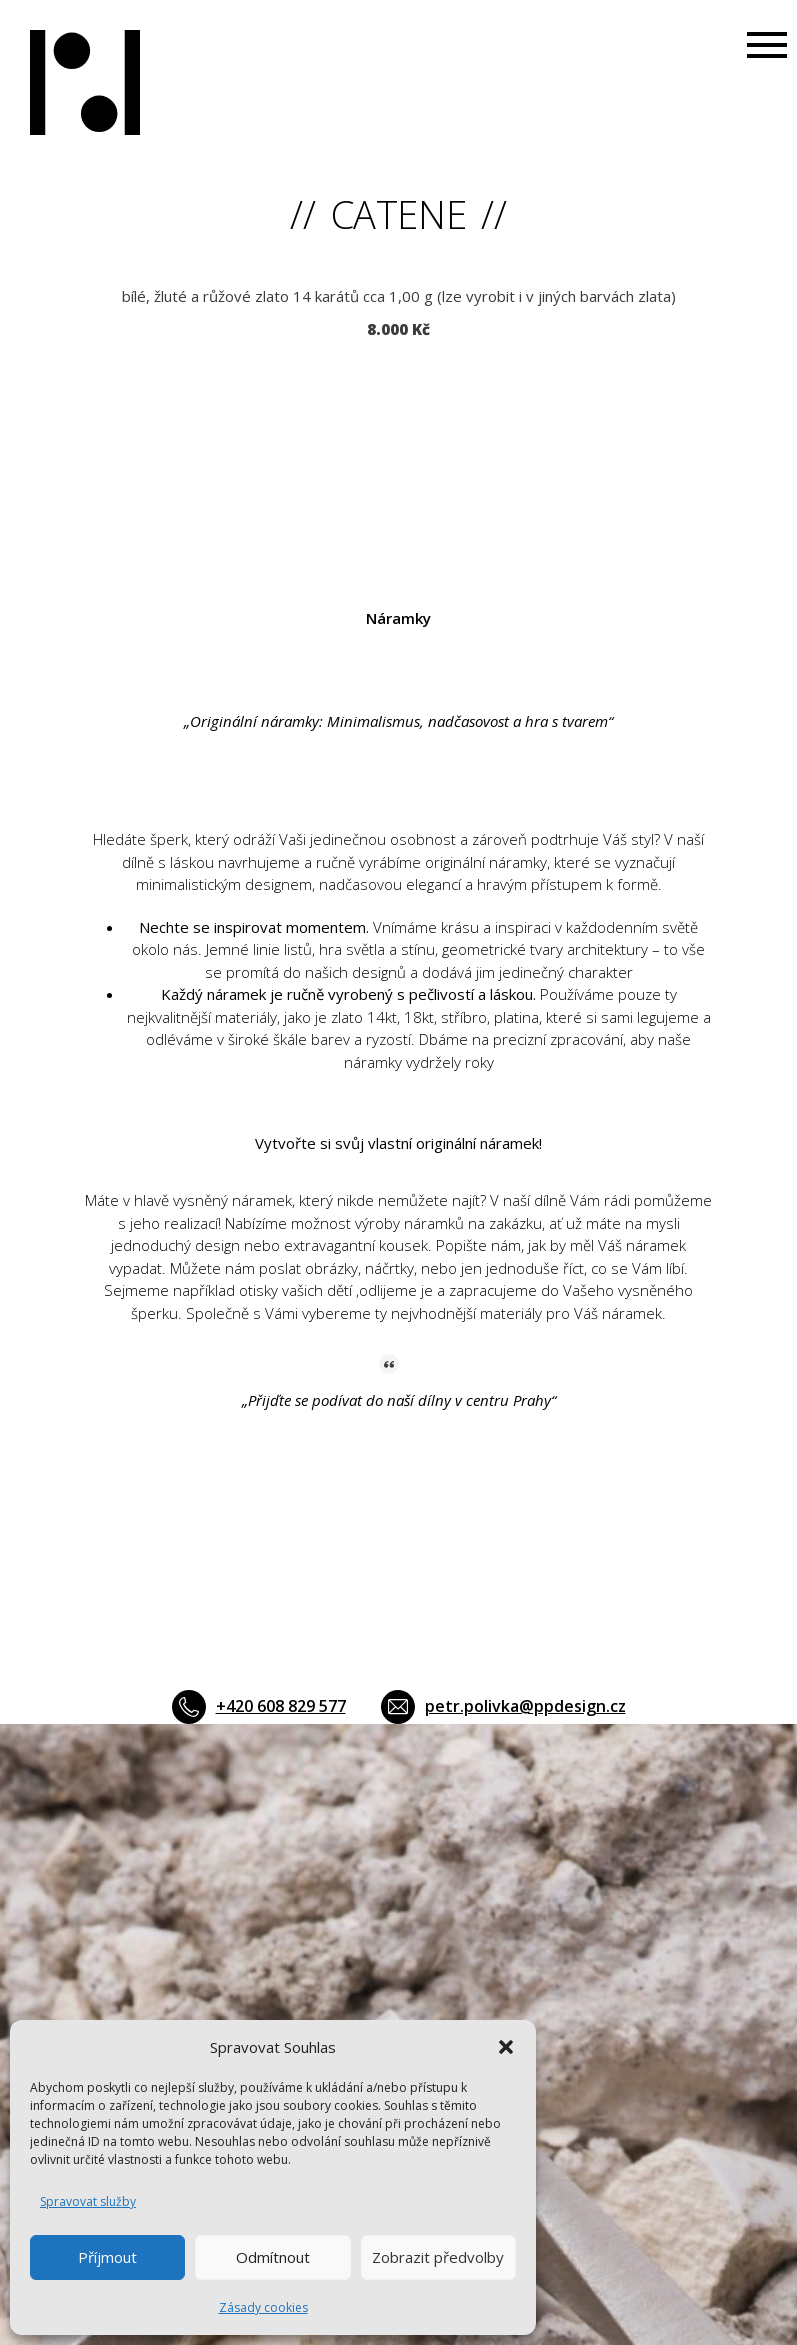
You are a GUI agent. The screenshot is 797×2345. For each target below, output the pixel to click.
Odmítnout (273, 2257)
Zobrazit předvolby (438, 2257)
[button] (506, 2047)
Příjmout (107, 2257)
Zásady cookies (263, 2307)
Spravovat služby (88, 2201)
